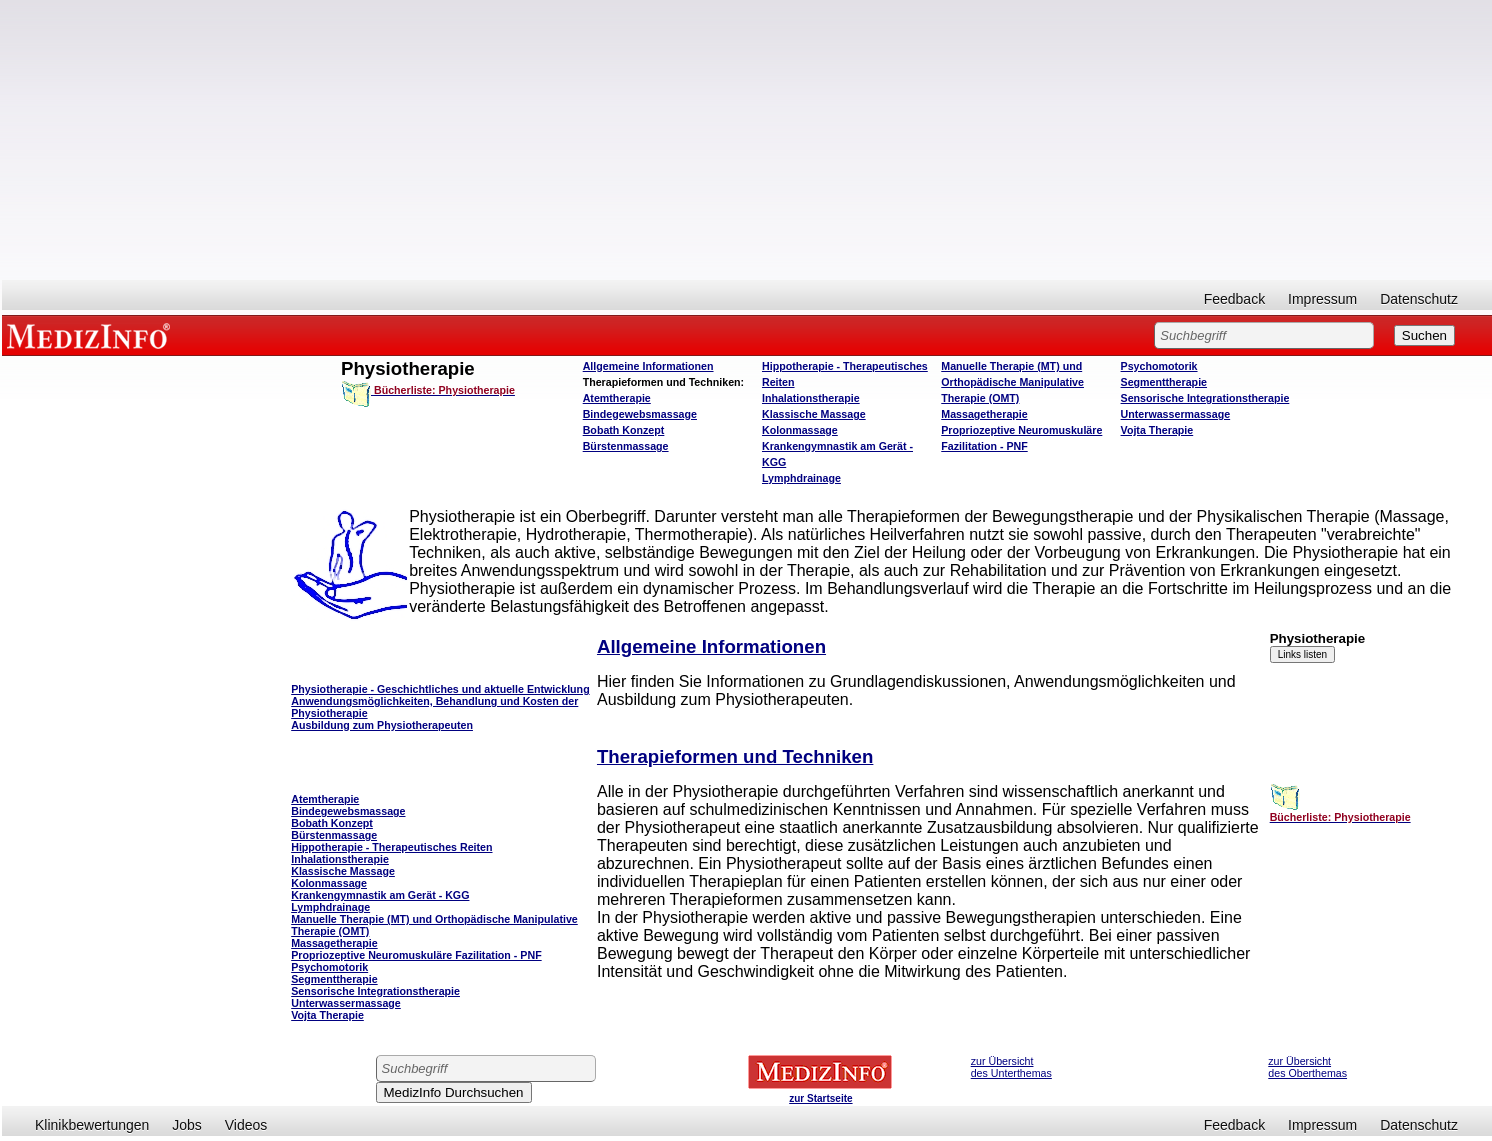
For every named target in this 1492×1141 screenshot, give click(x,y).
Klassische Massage (814, 414)
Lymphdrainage (801, 478)
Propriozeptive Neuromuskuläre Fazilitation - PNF (416, 955)
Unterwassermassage (1176, 414)
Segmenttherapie (1164, 382)
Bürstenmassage (626, 446)
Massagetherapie (984, 414)
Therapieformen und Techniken (735, 756)
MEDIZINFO (92, 335)
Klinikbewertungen (92, 1125)
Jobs (187, 1125)
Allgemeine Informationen (648, 366)
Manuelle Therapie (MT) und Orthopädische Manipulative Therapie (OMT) (1012, 382)
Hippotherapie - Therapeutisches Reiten (391, 847)
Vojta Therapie (1157, 430)
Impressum (1322, 299)
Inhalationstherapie (811, 398)
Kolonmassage (800, 430)
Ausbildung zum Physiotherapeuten (382, 725)
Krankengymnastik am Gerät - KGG (380, 895)
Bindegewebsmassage (640, 414)
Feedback (1234, 299)
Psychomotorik (1159, 366)
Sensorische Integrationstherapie (1205, 398)
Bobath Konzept (624, 430)
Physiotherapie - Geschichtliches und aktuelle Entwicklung (440, 689)
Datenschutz (1419, 299)
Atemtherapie (617, 398)
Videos (246, 1125)
